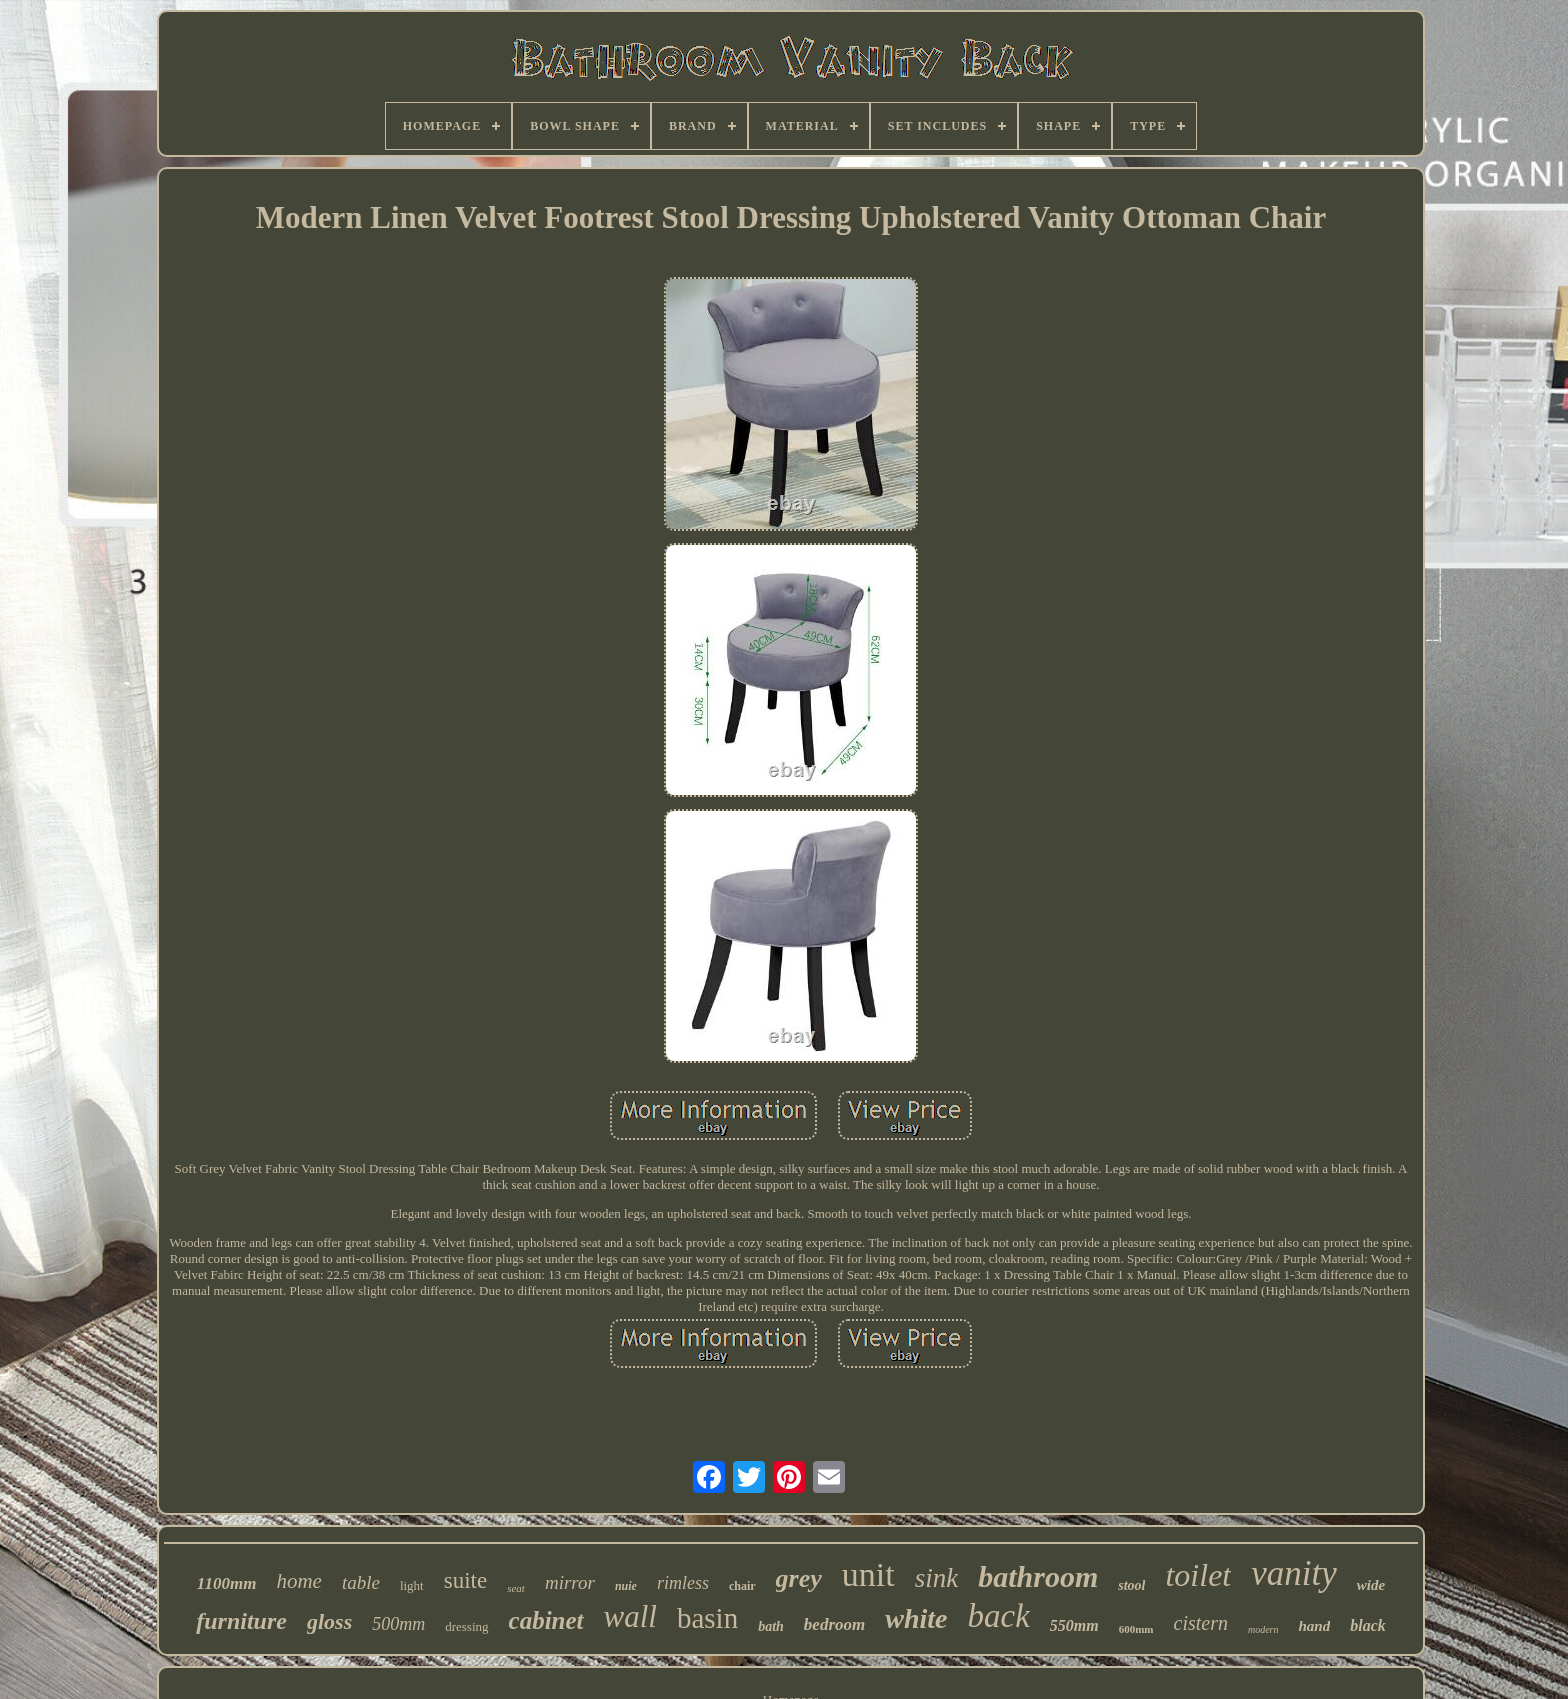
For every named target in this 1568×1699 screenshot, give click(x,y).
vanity (1294, 1573)
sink (937, 1578)
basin (707, 1618)
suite (465, 1580)
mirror (570, 1582)
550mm (1074, 1625)
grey (799, 1578)
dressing (466, 1626)
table (361, 1582)
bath (771, 1626)
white (916, 1618)
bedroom (834, 1624)
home (299, 1581)
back (998, 1616)
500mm (398, 1624)
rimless (683, 1583)
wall (630, 1616)
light (412, 1585)
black (1368, 1625)
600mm (1136, 1629)
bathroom (1038, 1576)
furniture (241, 1621)
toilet (1198, 1575)
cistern (1201, 1623)
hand (1315, 1626)
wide (1371, 1585)
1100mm (227, 1583)
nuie (626, 1586)
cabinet (546, 1620)
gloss (329, 1621)
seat (516, 1588)
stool (1131, 1585)
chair (742, 1586)
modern (1263, 1629)
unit (868, 1574)
